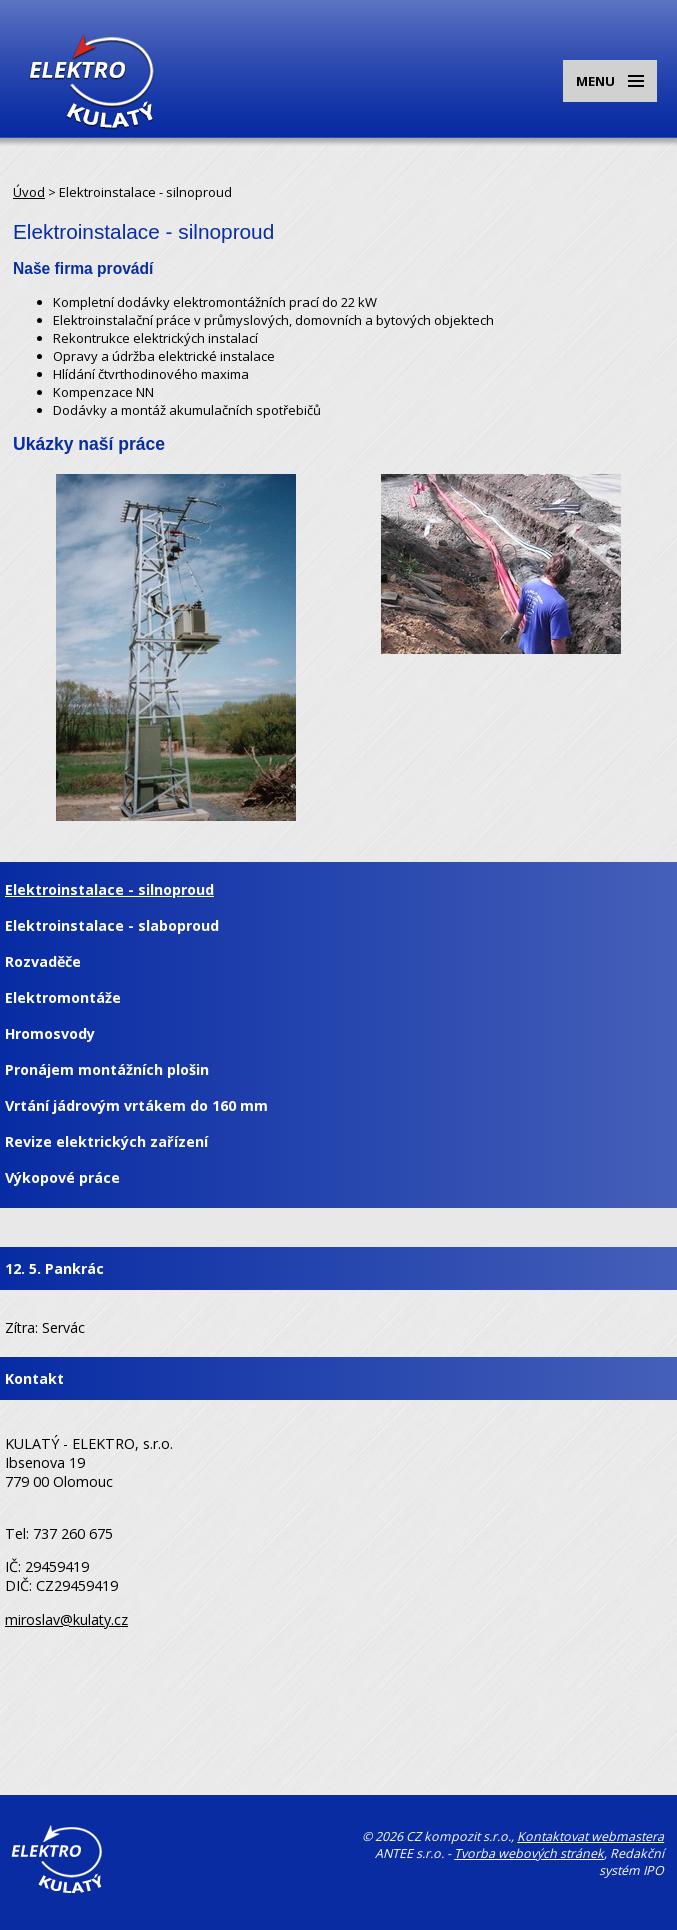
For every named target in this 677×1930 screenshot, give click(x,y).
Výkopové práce (62, 1177)
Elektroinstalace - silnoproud (109, 889)
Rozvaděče (43, 961)
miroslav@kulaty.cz (66, 1619)
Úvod (29, 192)
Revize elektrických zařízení (106, 1141)
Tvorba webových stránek (529, 1853)
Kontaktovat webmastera (590, 1836)
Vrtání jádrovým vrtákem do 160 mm (136, 1105)
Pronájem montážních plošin (107, 1069)
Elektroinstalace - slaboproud (112, 925)
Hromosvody (50, 1033)
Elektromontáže (63, 997)
